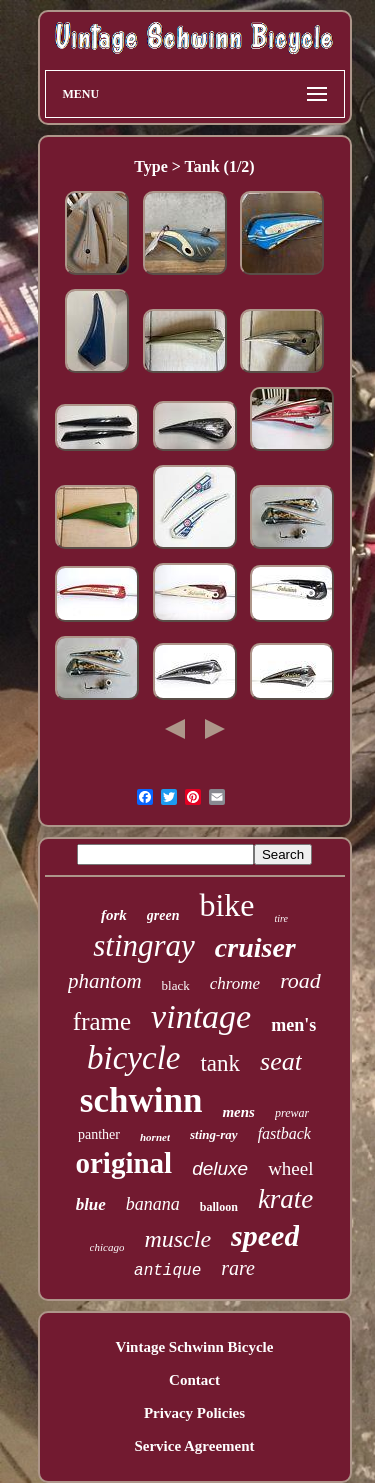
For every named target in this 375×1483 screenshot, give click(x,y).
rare (238, 1268)
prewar (292, 1113)
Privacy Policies (194, 1413)
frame (102, 1021)
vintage (201, 1016)
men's (293, 1025)
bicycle (133, 1058)
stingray (144, 945)
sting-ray (214, 1134)
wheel (290, 1168)
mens (238, 1112)
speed (265, 1235)
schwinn (141, 1100)
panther (99, 1134)
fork (114, 915)
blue (91, 1204)
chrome (235, 983)
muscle (177, 1239)
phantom (105, 981)
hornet (155, 1137)
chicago (107, 1247)
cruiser (255, 947)
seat (281, 1061)
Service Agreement (194, 1446)
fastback (284, 1133)
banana (153, 1204)
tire (282, 918)
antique (167, 1271)
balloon (219, 1207)
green (163, 915)
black (176, 985)
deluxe (220, 1168)
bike (226, 905)
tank (220, 1063)
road (300, 980)
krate (285, 1199)
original (123, 1163)
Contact (194, 1380)
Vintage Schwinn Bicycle (195, 1347)
